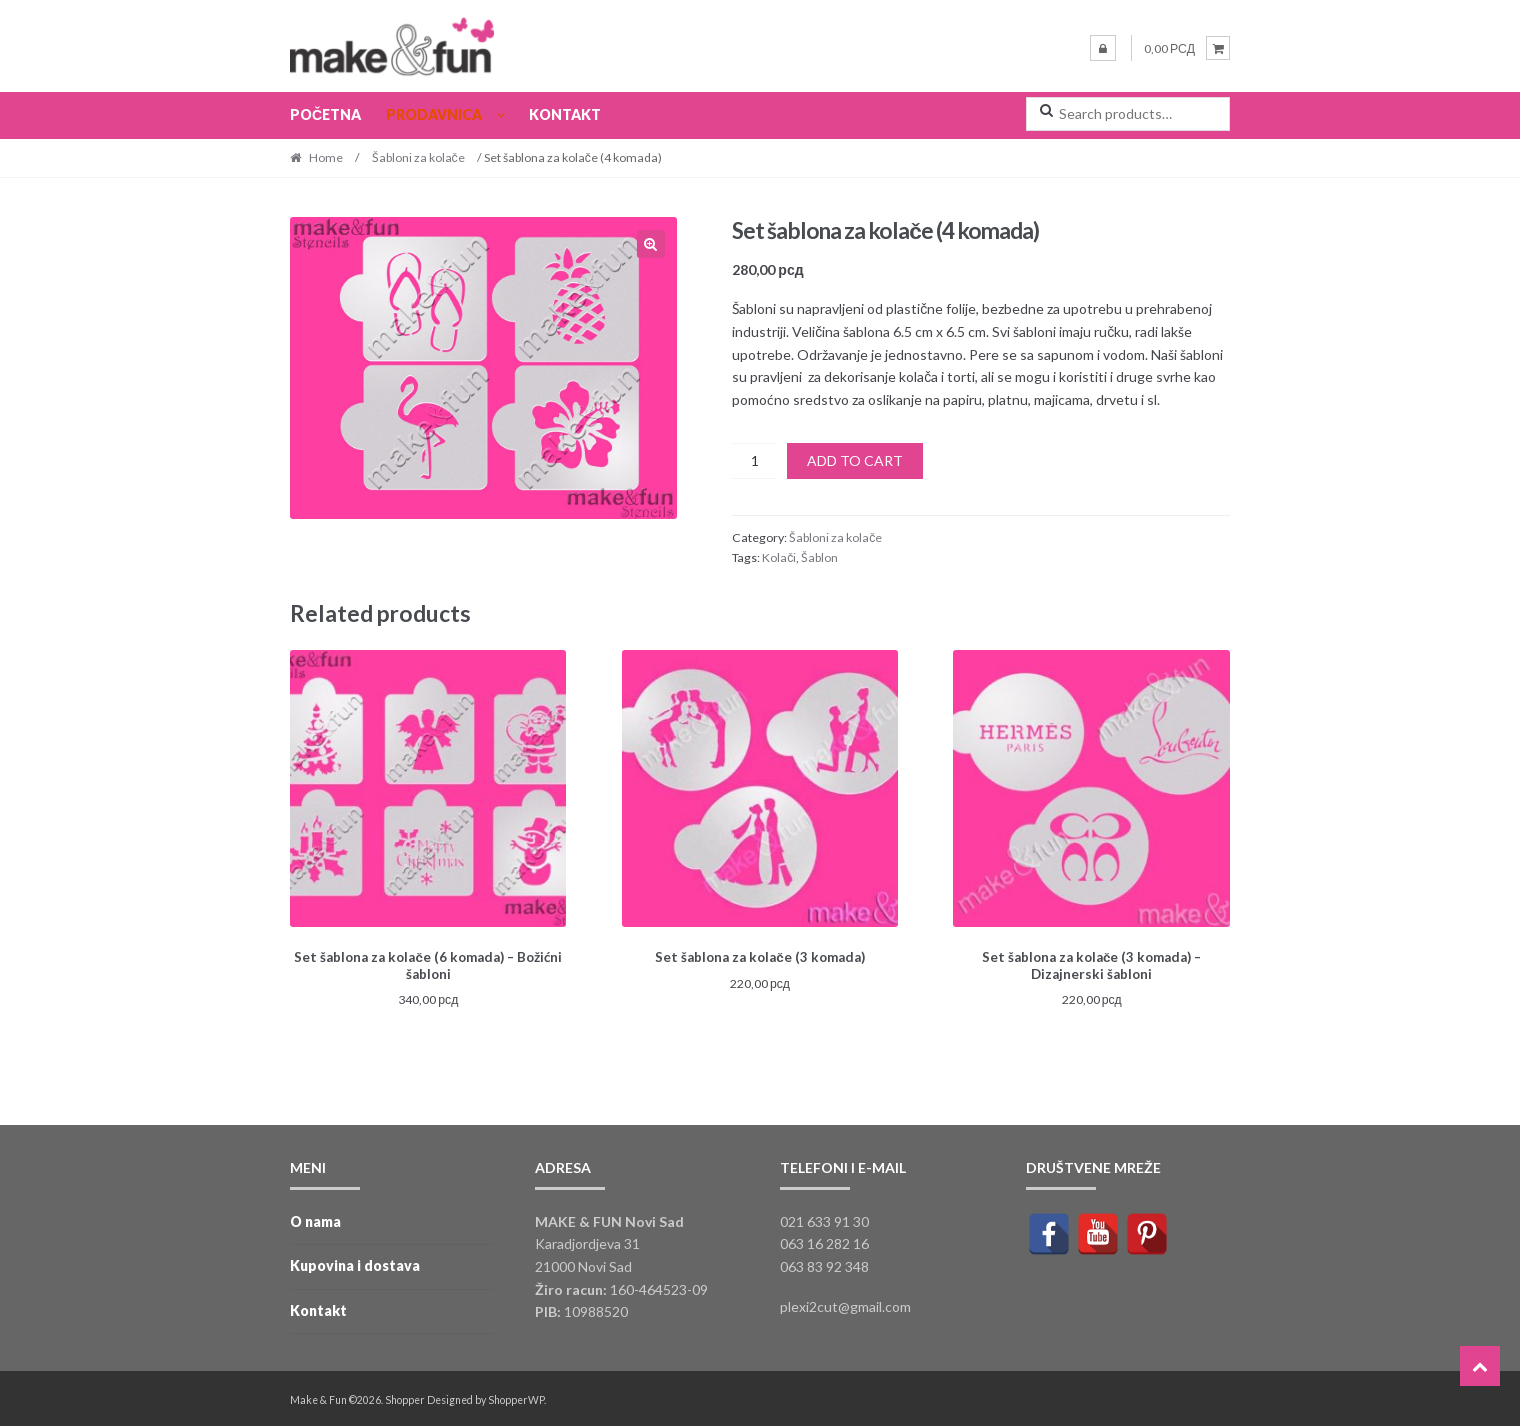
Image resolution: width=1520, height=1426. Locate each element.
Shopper (405, 1397)
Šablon (819, 557)
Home (326, 157)
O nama (315, 1218)
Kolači (779, 557)
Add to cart (855, 460)
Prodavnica (434, 114)
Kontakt (565, 114)
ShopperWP (516, 1397)
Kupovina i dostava (355, 1263)
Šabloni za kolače (418, 157)
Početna (325, 114)
